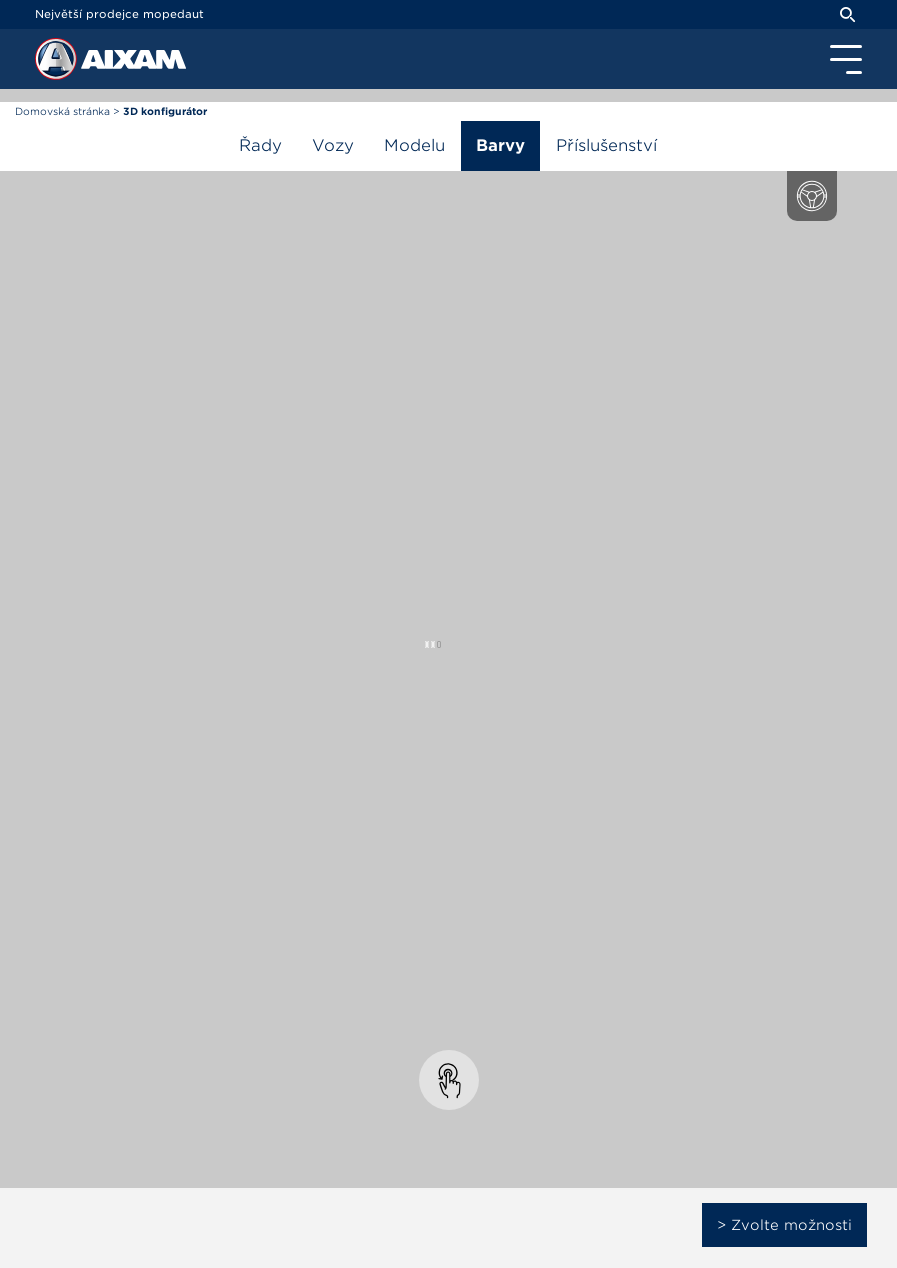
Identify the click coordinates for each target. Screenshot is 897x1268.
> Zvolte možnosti (784, 1225)
